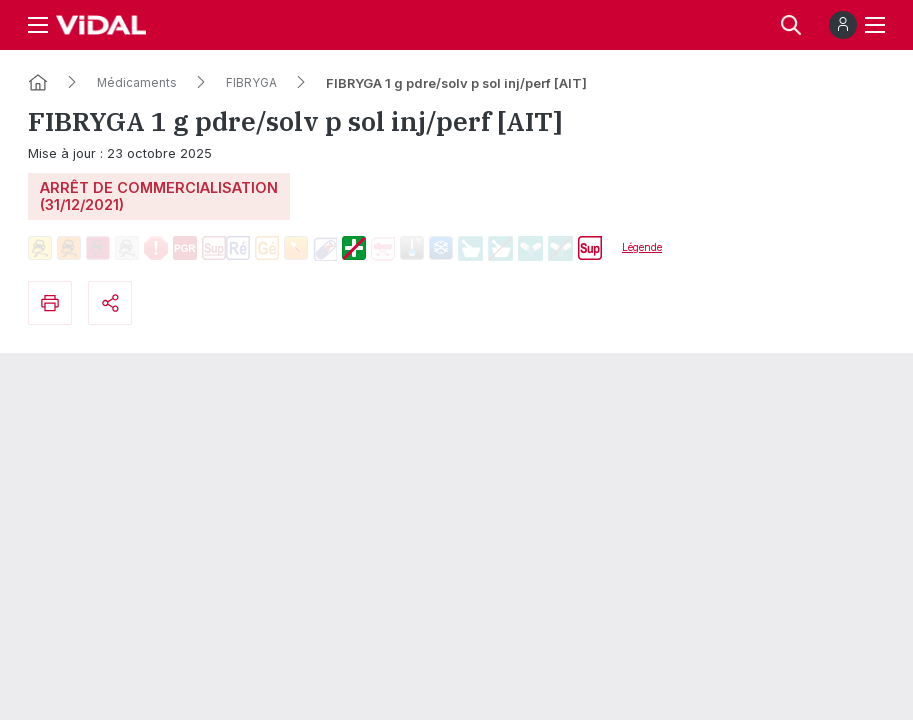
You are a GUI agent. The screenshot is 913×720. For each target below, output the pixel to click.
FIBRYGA (251, 83)
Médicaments (137, 83)
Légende (642, 247)
